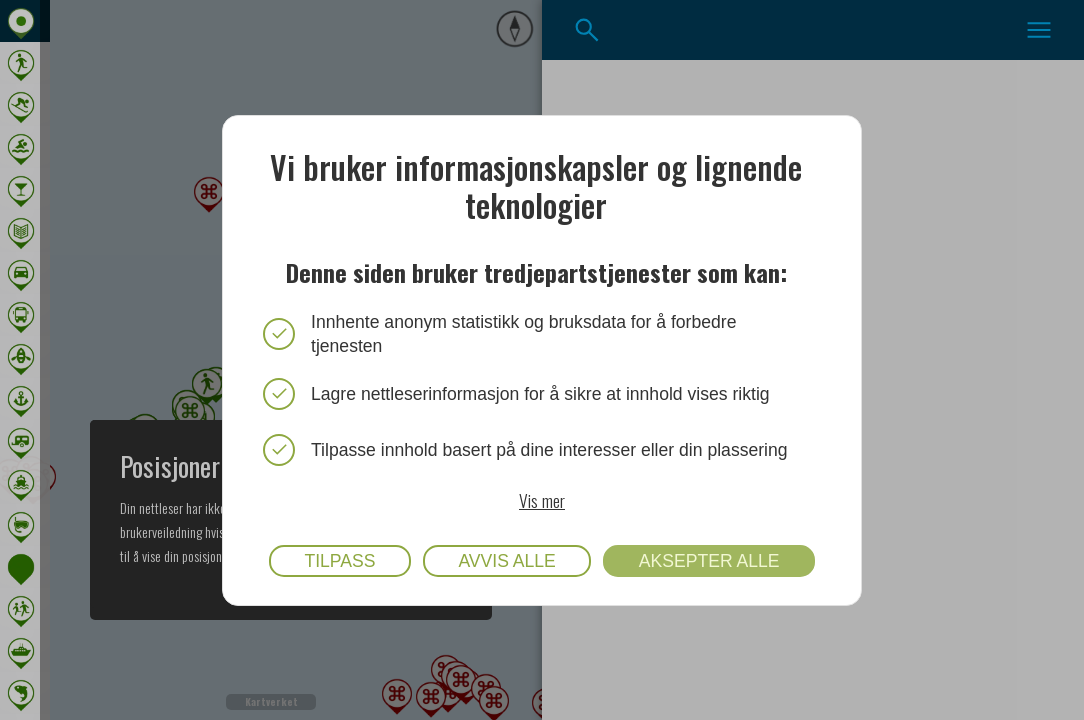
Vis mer (542, 499)
